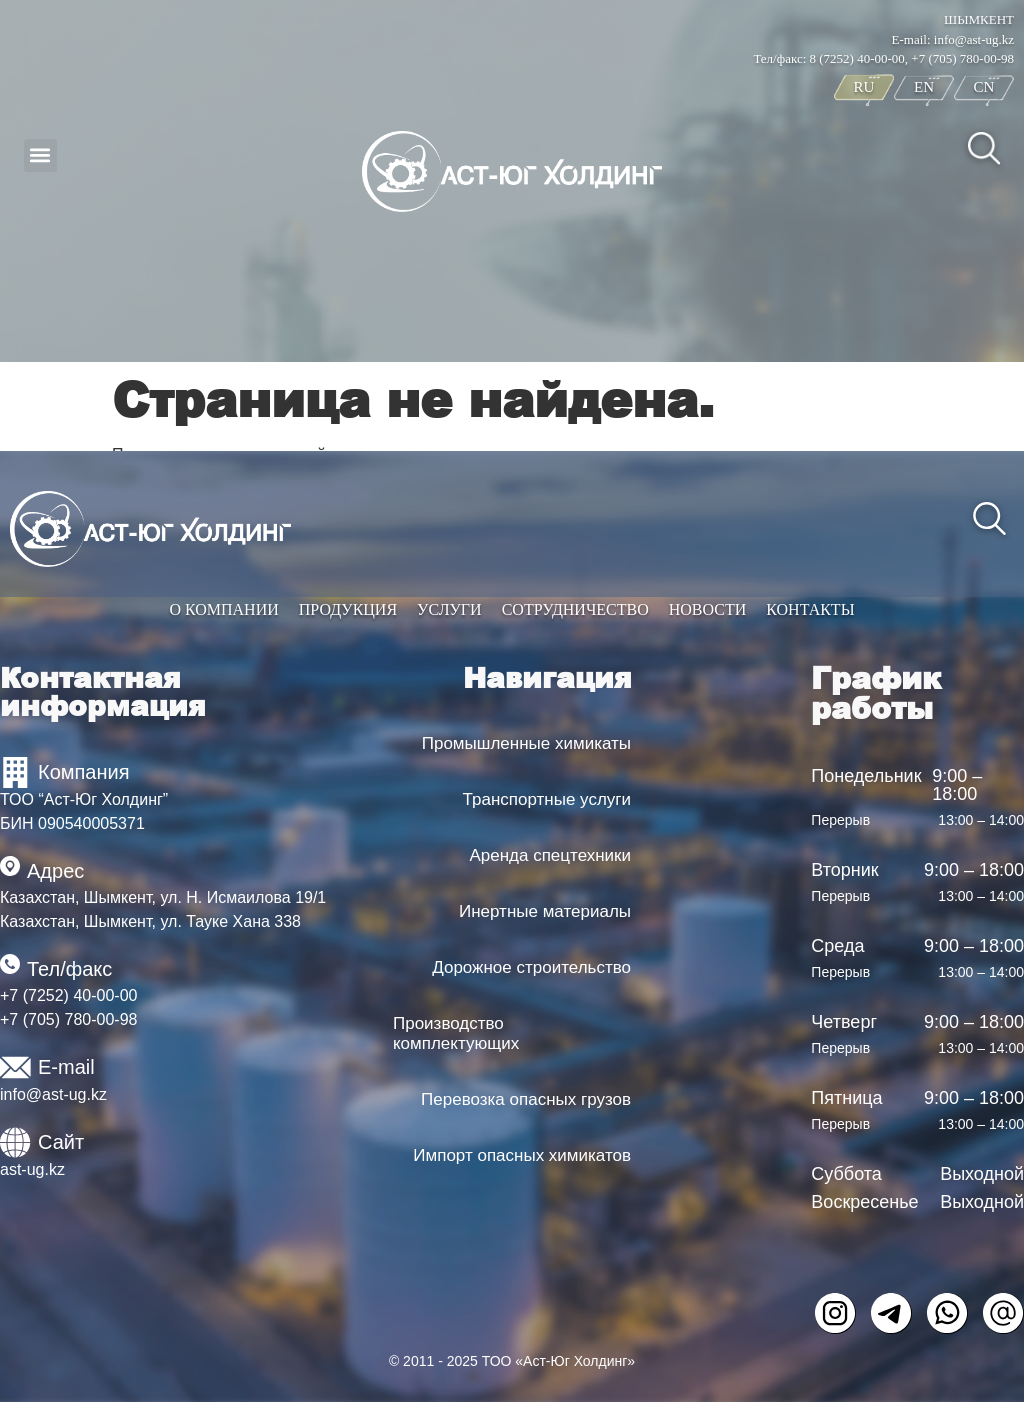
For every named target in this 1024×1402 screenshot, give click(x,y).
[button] (40, 155)
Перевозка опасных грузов (526, 1099)
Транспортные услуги (547, 799)
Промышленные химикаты (526, 743)
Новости (708, 609)
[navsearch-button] (984, 147)
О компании (223, 609)
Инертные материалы (545, 911)
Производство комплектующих (456, 1033)
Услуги (449, 609)
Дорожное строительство (531, 967)
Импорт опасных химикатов (522, 1155)
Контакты (810, 609)
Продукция (348, 609)
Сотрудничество (575, 609)
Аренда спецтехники (550, 855)
